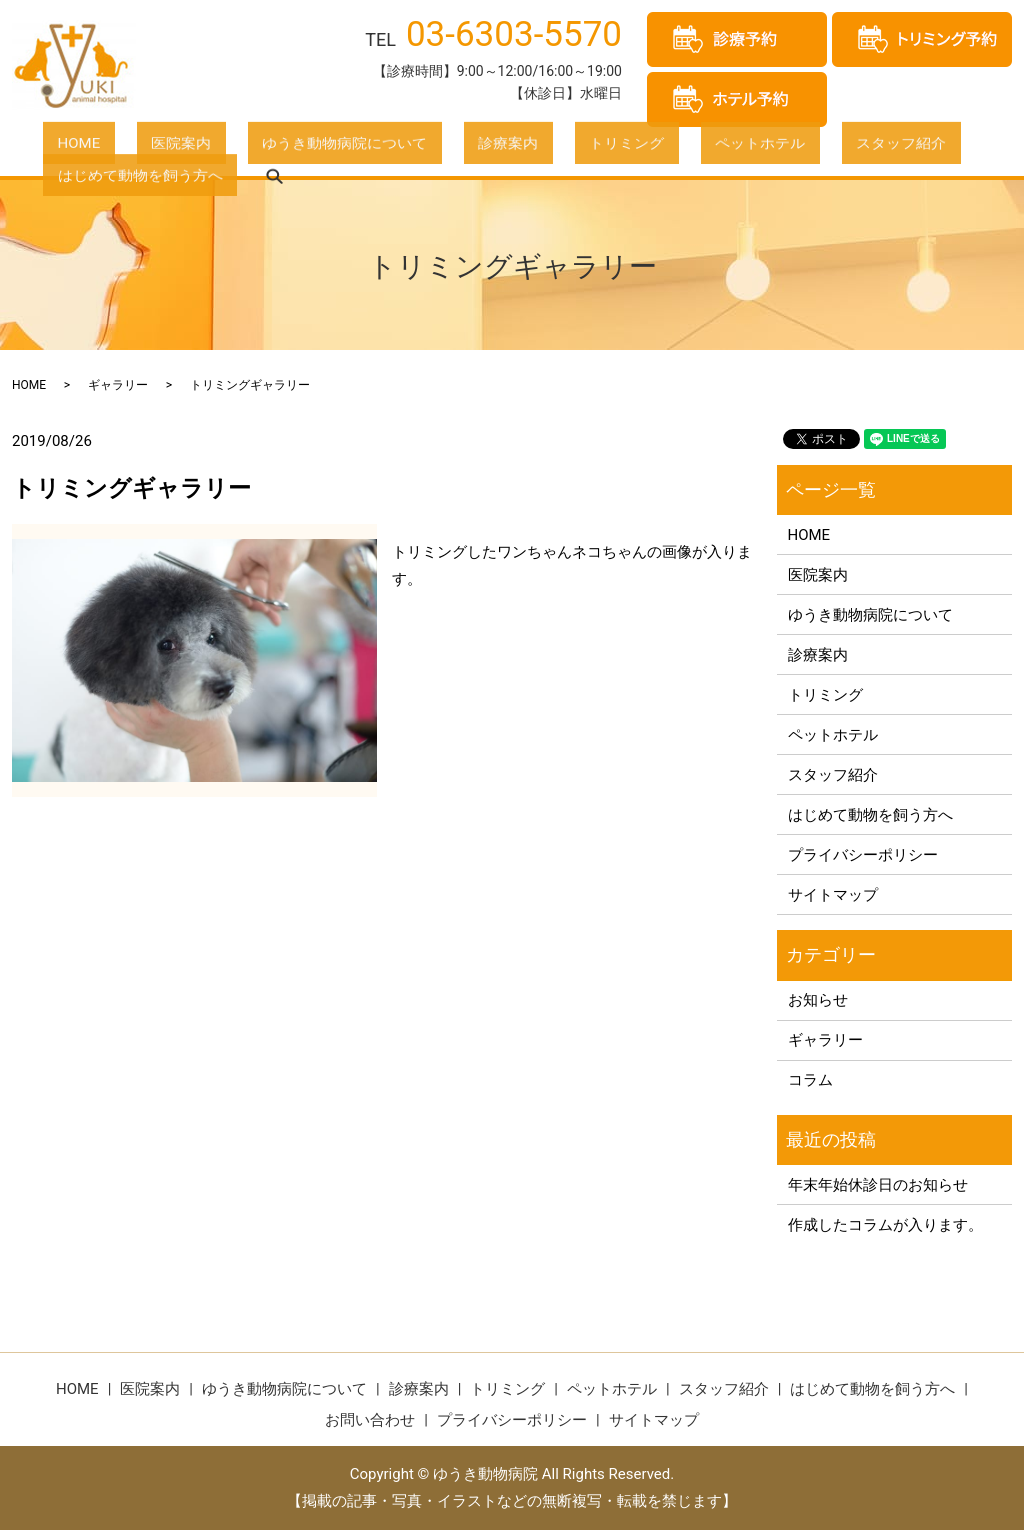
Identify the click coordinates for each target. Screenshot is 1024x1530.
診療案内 (407, 149)
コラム (810, 1080)
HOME (64, 149)
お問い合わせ (370, 1420)
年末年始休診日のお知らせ (878, 1185)
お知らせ (818, 1000)
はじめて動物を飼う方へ (863, 149)
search (983, 150)
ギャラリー (118, 385)
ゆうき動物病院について (272, 149)
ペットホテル (602, 149)
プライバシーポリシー (863, 855)
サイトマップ (833, 895)
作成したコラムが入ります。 (885, 1225)
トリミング (497, 149)
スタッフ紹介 (714, 149)
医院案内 (138, 149)
